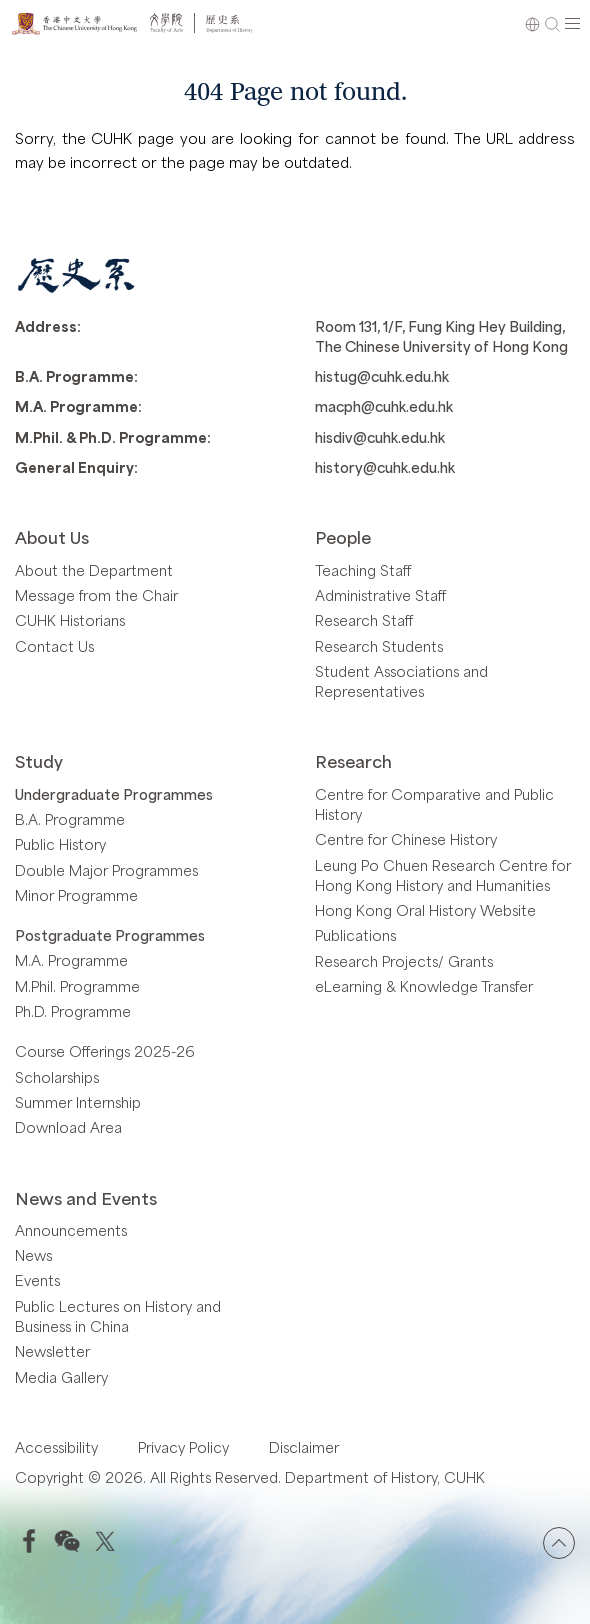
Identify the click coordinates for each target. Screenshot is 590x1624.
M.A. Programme (71, 960)
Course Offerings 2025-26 (105, 1051)
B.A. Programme (70, 819)
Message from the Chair (96, 595)
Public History (60, 844)
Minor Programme (76, 895)
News (33, 1255)
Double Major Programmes (106, 870)
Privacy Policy (183, 1447)
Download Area (68, 1127)
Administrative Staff (380, 595)
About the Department (94, 570)
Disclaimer (304, 1447)
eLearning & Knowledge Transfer (424, 986)
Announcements (71, 1230)
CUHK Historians (70, 620)
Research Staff (364, 620)
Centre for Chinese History (406, 839)
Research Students (379, 646)
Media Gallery (61, 1377)
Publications (355, 935)
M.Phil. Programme (77, 986)
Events (37, 1280)
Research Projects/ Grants (404, 961)
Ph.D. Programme (73, 1011)
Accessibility (56, 1447)
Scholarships (57, 1077)
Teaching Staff (363, 570)
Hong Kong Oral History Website (425, 910)
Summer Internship (78, 1102)
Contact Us (54, 646)
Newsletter (52, 1351)
